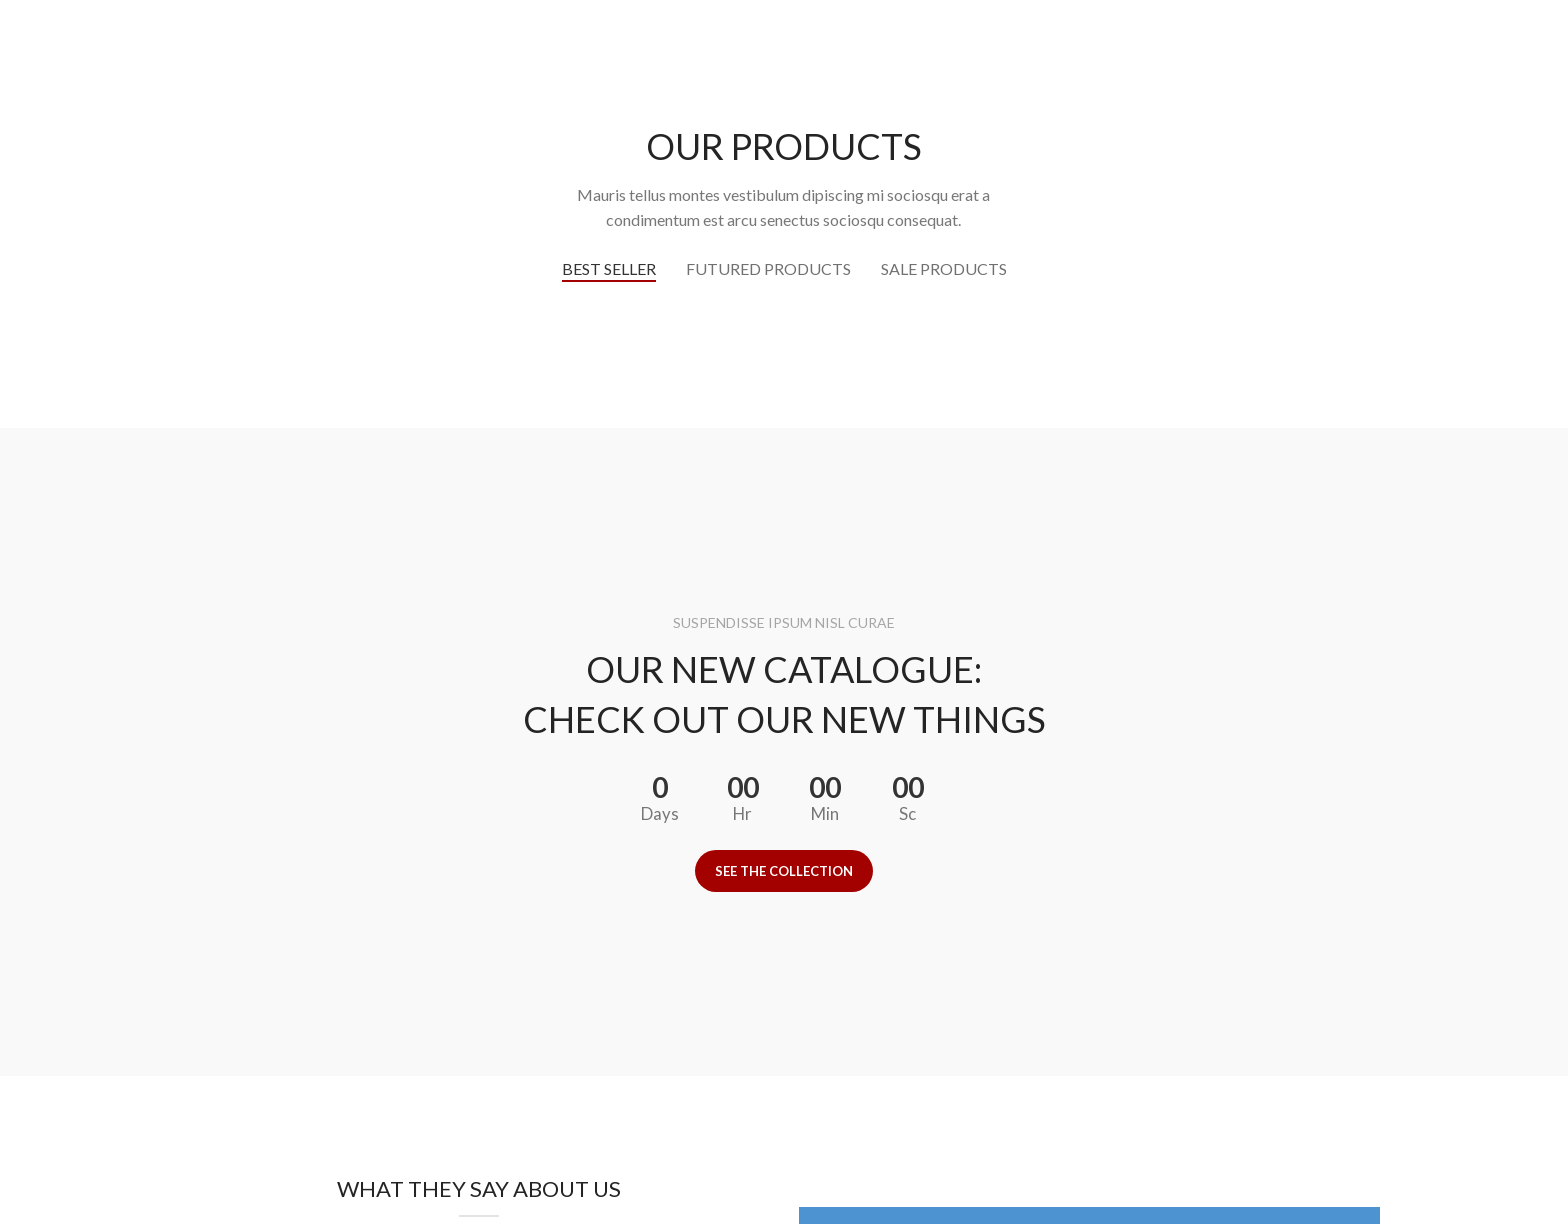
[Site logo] (784, 50)
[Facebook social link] (1474, 52)
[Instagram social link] (1499, 52)
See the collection (784, 871)
